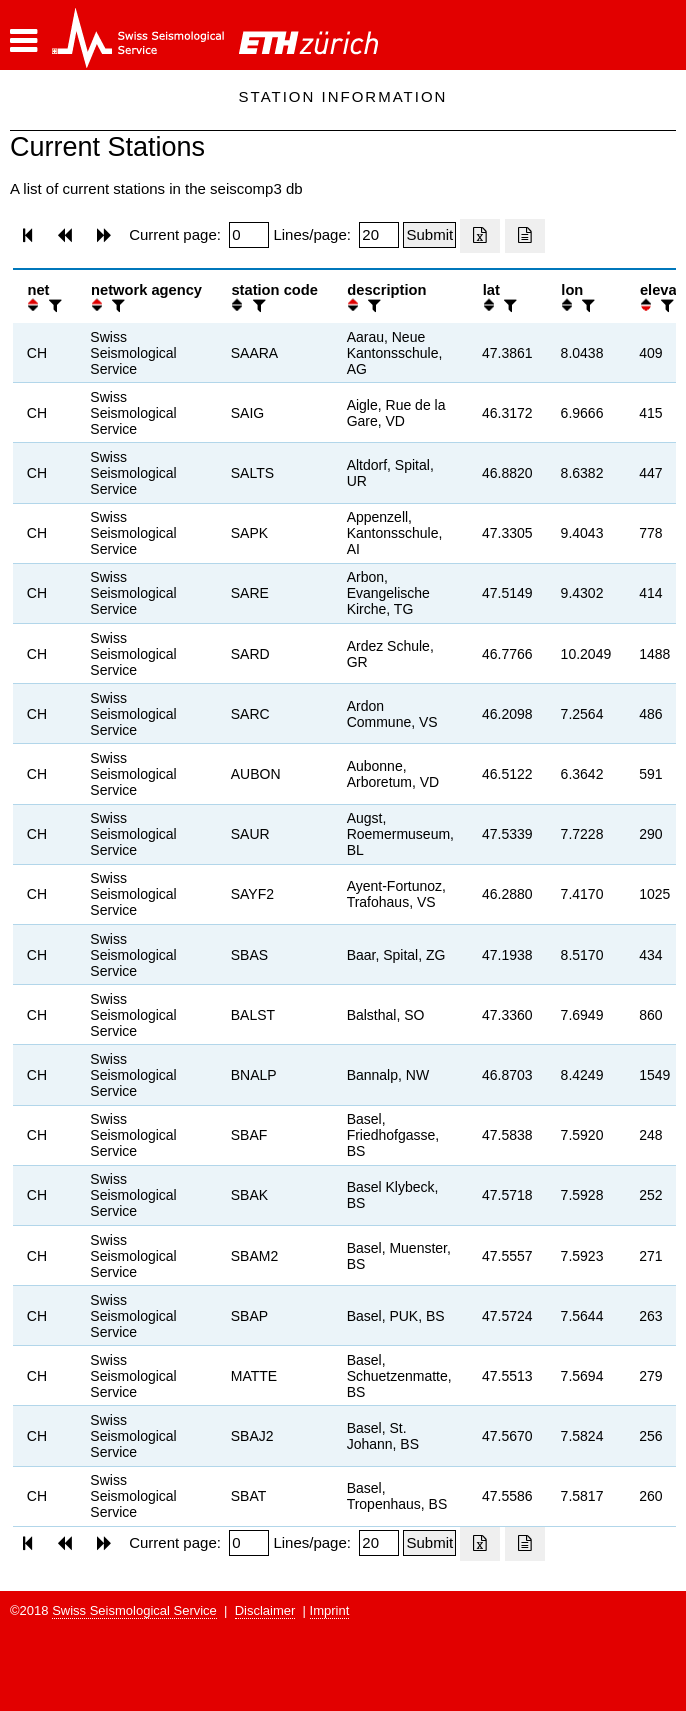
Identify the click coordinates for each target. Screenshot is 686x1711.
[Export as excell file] (480, 236)
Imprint (330, 1610)
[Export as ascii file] (525, 236)
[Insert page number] (249, 235)
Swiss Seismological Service (134, 1610)
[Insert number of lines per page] (379, 235)
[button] (23, 41)
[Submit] (429, 235)
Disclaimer (265, 1610)
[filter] (53, 305)
